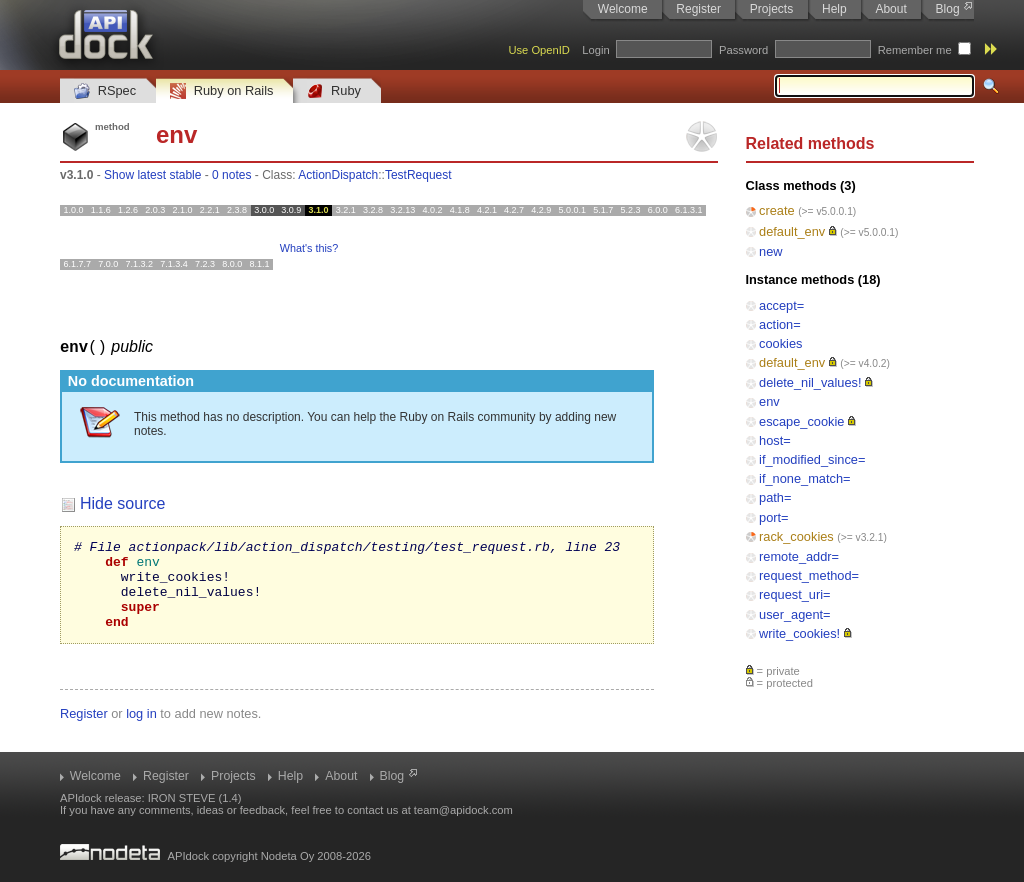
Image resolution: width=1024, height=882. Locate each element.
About (890, 9)
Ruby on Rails (221, 91)
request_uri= (795, 594)
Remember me (915, 50)
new (770, 251)
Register (698, 9)
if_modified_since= (812, 459)
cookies (780, 343)
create (777, 210)
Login (595, 50)
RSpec (105, 91)
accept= (781, 305)
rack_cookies (796, 536)
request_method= (809, 575)
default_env (792, 231)
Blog (948, 9)
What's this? (309, 248)
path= (775, 497)
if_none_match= (804, 478)
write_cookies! (799, 633)
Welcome (623, 9)
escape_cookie (801, 421)
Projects (771, 9)
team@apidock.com (463, 810)
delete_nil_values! (810, 382)
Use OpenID (539, 50)
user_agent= (795, 614)
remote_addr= (799, 556)
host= (775, 440)
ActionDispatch (338, 175)
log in (141, 730)
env (769, 401)
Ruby (334, 91)
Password (743, 50)
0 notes (231, 175)
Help (834, 9)
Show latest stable (152, 175)
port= (774, 517)
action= (780, 324)
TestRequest (418, 175)
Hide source (122, 502)
